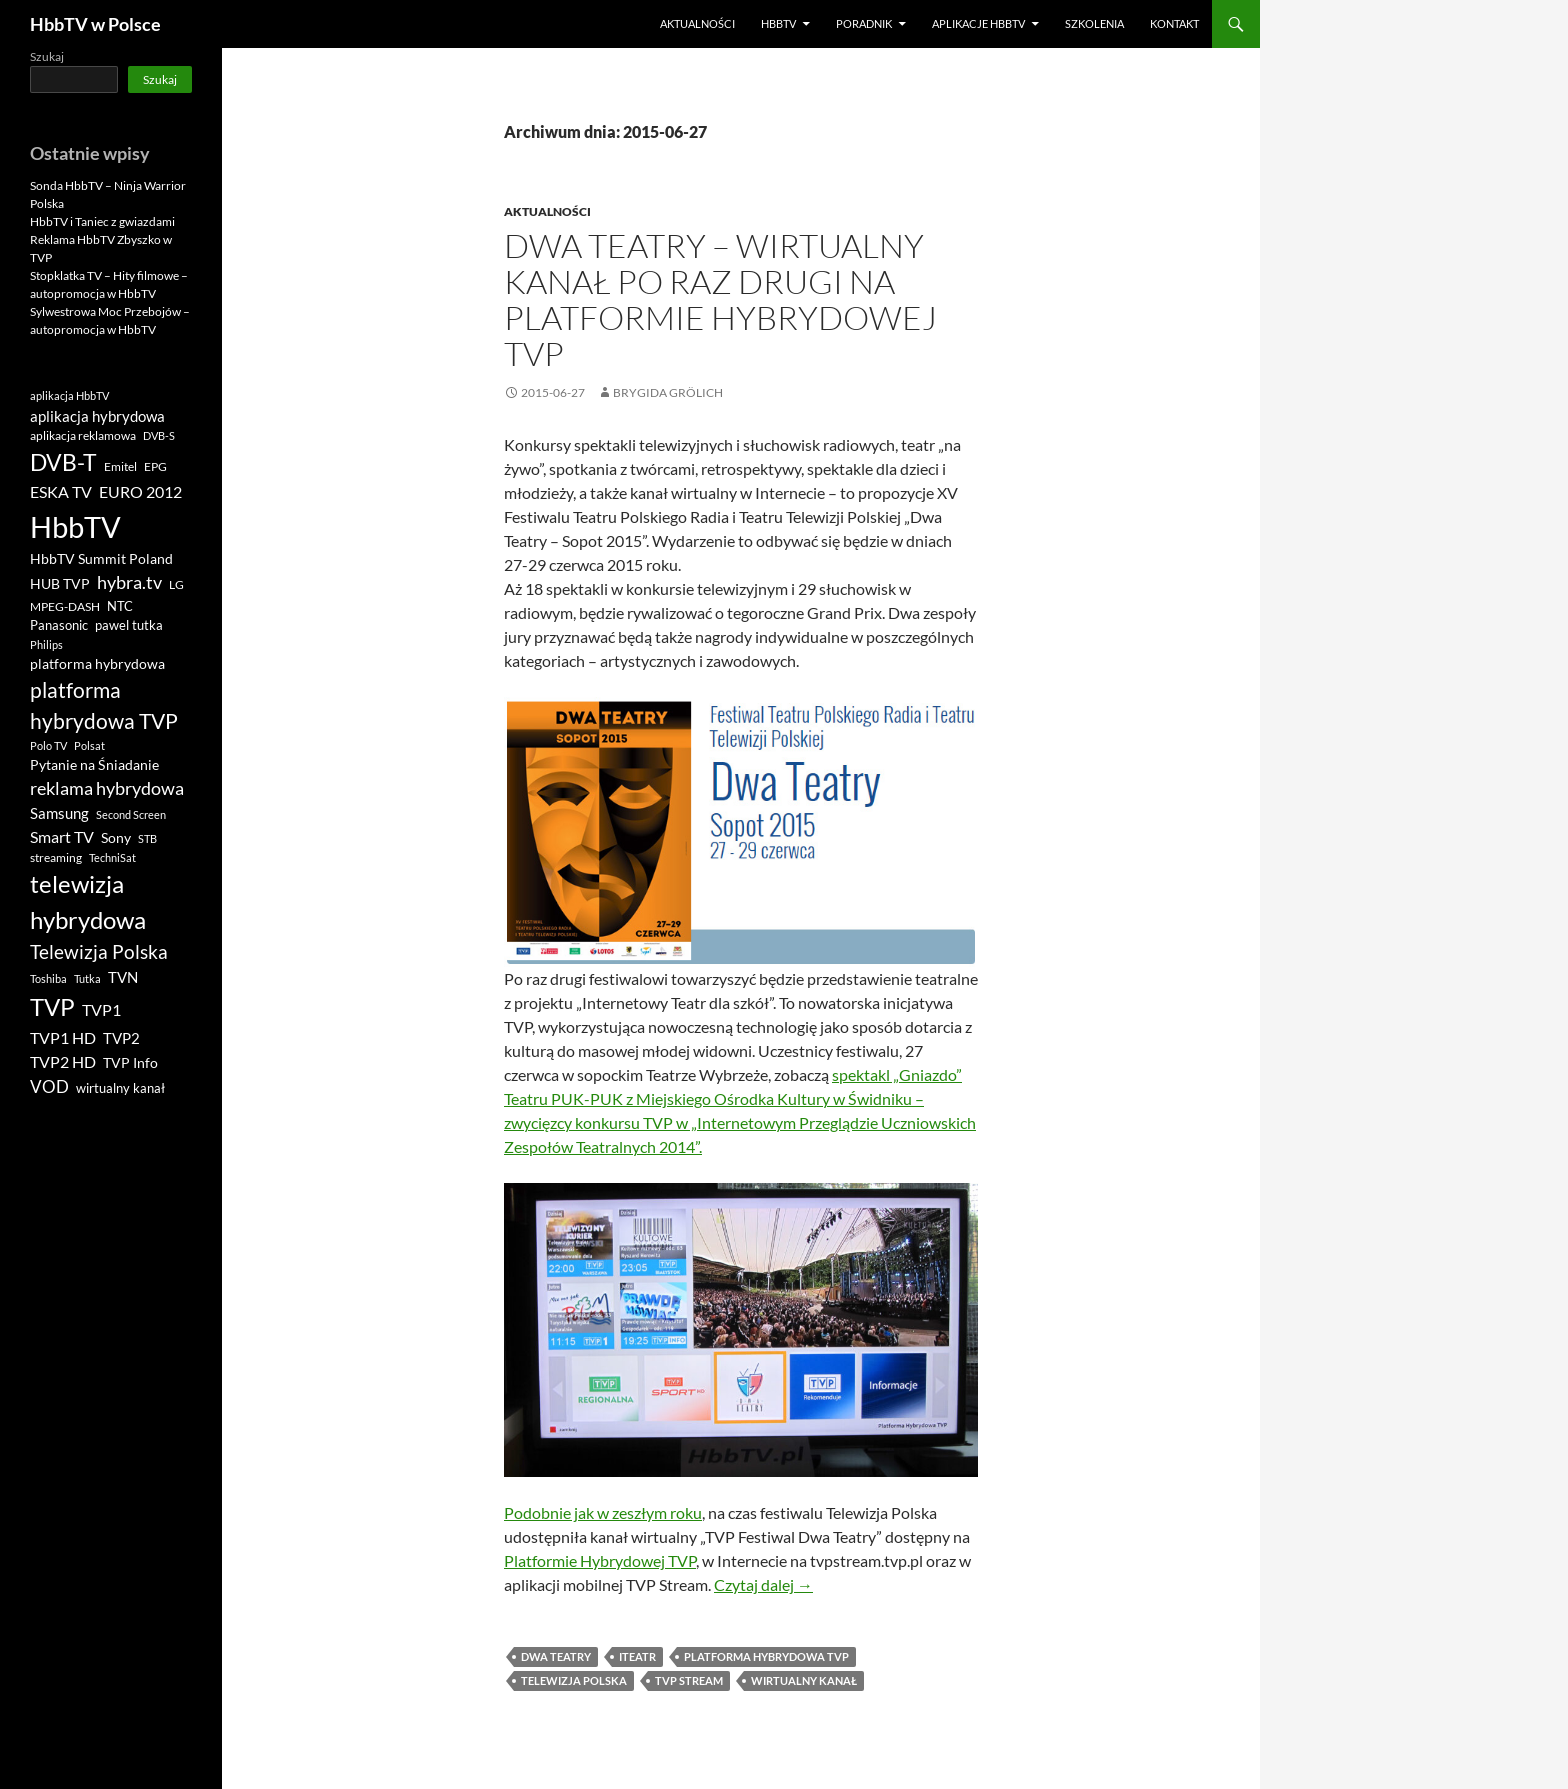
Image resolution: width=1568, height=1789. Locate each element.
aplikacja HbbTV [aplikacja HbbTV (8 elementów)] (69, 395)
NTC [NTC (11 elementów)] (120, 606)
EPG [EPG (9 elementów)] (155, 466)
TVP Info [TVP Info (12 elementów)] (130, 1063)
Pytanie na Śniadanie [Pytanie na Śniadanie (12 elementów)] (94, 765)
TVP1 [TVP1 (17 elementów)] (101, 1010)
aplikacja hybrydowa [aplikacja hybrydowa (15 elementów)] (97, 416)
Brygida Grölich (668, 392)
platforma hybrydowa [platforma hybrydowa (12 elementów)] (97, 664)
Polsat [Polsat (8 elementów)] (89, 745)
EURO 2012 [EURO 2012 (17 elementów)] (140, 492)
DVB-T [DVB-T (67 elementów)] (63, 462)
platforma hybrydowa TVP (766, 1656)
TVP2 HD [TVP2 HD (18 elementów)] (63, 1061)
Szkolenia (1094, 23)
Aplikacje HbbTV (978, 23)
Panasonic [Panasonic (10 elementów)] (59, 625)
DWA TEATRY (556, 1656)
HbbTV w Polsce (95, 24)
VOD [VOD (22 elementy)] (49, 1086)
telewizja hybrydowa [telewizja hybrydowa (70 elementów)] (88, 902)
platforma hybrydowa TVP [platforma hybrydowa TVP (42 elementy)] (104, 705)
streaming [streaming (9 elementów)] (56, 857)
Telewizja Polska (574, 1680)
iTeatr (637, 1656)
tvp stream (689, 1680)
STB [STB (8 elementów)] (147, 838)
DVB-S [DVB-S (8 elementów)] (159, 435)
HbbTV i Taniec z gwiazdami (102, 221)
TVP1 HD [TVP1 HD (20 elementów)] (63, 1037)
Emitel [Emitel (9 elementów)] (120, 466)
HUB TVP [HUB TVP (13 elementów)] (60, 583)
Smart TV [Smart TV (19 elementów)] (62, 836)
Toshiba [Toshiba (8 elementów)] (48, 978)
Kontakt (1174, 23)
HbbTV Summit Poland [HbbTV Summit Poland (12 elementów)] (101, 559)
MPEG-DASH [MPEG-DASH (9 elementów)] (65, 606)
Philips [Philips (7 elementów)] (46, 644)
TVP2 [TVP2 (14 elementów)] (121, 1038)
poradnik (864, 23)
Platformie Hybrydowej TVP (600, 1560)
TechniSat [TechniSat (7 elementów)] (112, 857)
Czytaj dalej (763, 1584)
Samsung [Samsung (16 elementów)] (59, 813)
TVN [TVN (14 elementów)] (123, 977)
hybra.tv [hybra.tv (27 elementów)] (129, 582)
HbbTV (778, 23)
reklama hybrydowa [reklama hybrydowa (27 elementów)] (107, 788)
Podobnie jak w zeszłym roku (603, 1512)
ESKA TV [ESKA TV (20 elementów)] (61, 491)
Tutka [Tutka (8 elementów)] (87, 978)
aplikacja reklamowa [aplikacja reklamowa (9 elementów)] (83, 435)
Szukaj (47, 56)
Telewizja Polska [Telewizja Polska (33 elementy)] (99, 951)
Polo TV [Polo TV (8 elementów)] (48, 745)
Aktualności (697, 23)
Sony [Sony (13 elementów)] (116, 837)
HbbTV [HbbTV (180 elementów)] (75, 526)
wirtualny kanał (804, 1680)
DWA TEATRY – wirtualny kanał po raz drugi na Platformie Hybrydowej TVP (720, 299)
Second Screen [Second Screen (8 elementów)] (131, 814)
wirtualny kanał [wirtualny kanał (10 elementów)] (120, 1088)
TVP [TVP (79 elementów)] (52, 1006)
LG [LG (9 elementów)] (176, 584)
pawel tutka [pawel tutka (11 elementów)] (129, 625)
